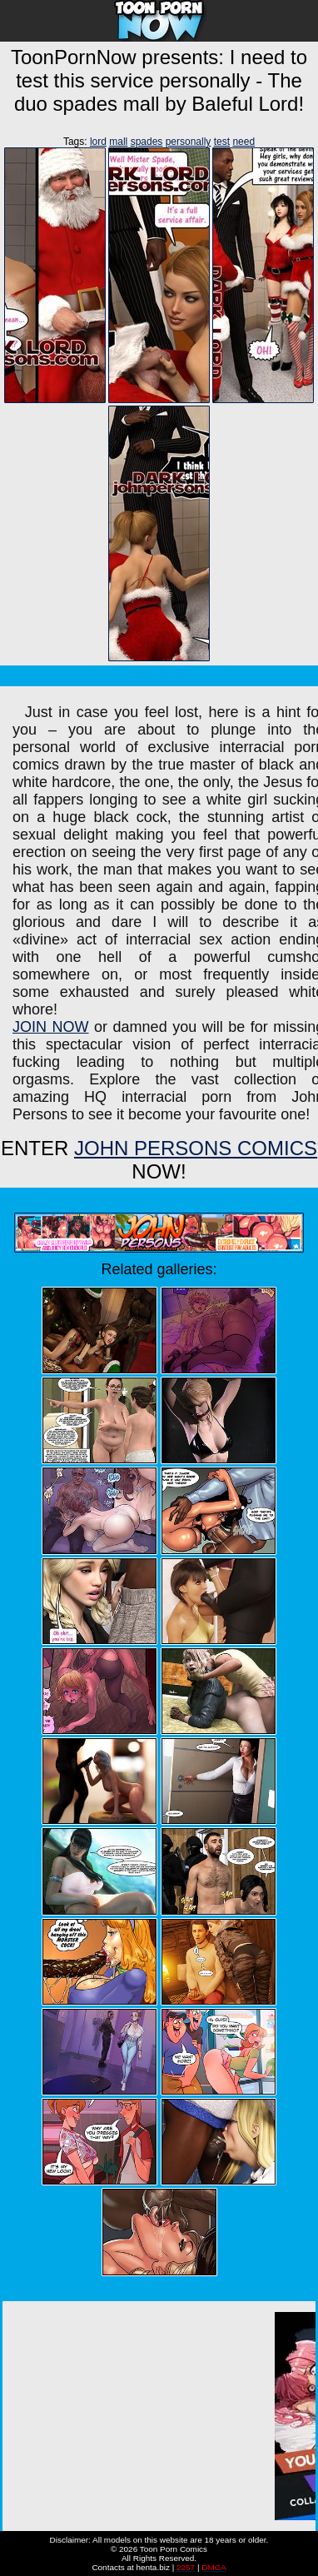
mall (118, 141)
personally (188, 141)
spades (147, 141)
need (243, 141)
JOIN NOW (50, 1027)
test (222, 141)
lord (98, 141)
